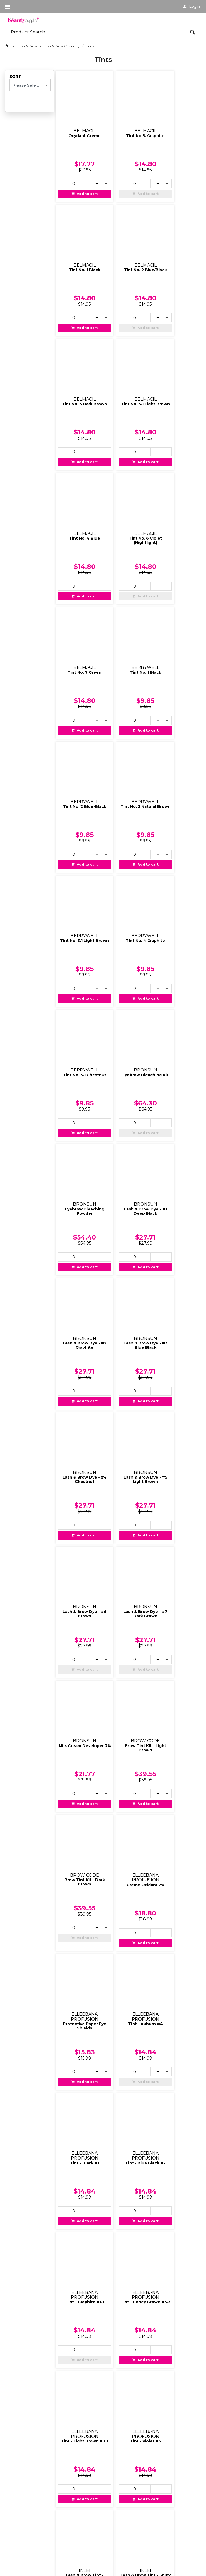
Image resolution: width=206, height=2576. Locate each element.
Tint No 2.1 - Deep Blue (126, 2208)
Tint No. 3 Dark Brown (126, 246)
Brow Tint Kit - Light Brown (127, 1098)
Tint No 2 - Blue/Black (78, 2208)
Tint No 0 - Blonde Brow (78, 2087)
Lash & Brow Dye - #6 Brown (126, 976)
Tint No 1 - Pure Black (126, 2087)
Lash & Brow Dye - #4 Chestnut (175, 855)
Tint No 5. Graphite (126, 122)
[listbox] (29, 85)
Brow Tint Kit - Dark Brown (175, 1098)
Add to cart (81, 181)
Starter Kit (126, 1963)
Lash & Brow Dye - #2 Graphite (78, 855)
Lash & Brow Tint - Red (175, 1843)
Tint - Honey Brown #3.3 (78, 1478)
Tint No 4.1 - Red (175, 2328)
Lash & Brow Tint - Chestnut (127, 1722)
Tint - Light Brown (78, 1963)
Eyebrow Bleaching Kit (78, 733)
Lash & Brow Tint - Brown (175, 1600)
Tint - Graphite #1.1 (175, 1349)
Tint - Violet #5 (175, 1476)
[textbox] (97, 32)
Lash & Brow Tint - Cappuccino (175, 1722)
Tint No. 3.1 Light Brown (175, 246)
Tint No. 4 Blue (78, 366)
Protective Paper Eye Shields (126, 1225)
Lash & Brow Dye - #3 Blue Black (126, 855)
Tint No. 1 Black (175, 122)
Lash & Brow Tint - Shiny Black (127, 1600)
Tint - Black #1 (78, 1349)
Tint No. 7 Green (175, 366)
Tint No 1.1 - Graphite (175, 2087)
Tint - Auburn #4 (175, 1223)
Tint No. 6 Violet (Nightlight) (126, 368)
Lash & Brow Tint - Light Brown (78, 1722)
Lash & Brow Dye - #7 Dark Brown (175, 976)
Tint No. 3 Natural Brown (175, 490)
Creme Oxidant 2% (78, 1223)
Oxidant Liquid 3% (175, 1963)
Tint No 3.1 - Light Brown (78, 2330)
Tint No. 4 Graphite (126, 609)
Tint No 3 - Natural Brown (175, 2208)
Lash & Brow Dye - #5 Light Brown (78, 976)
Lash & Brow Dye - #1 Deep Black (175, 733)
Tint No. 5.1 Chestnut (175, 611)
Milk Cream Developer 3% (78, 1098)
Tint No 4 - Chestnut (127, 2330)
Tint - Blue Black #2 (127, 1351)
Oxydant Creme (78, 122)
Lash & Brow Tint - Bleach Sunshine (78, 1600)
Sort (15, 76)
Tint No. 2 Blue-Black (127, 490)
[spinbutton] (70, 170)
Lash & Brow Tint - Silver (78, 1843)
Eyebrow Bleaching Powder (126, 733)
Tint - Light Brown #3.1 (126, 1478)
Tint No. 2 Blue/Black (78, 246)
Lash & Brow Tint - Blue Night (127, 1843)
